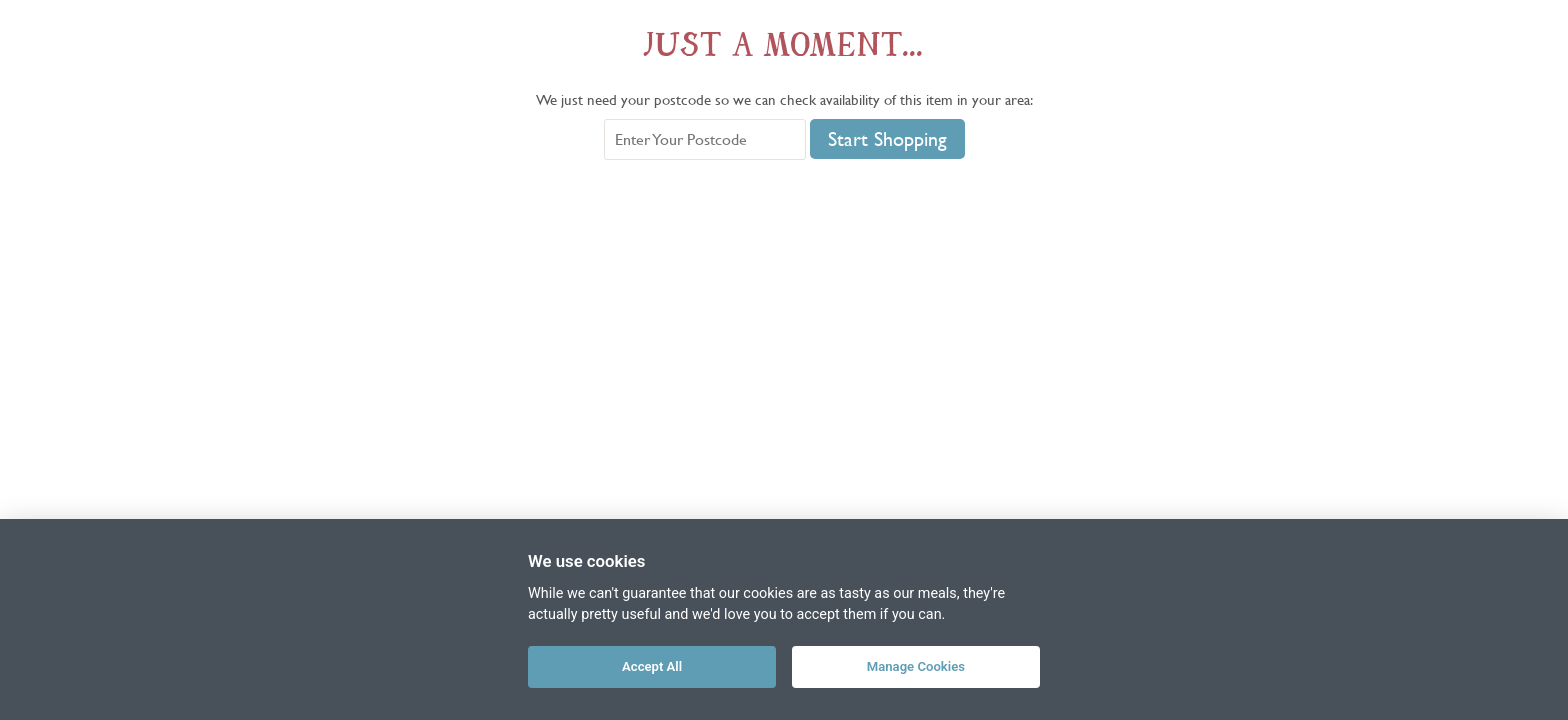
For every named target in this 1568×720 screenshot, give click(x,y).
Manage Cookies (916, 666)
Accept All (652, 666)
